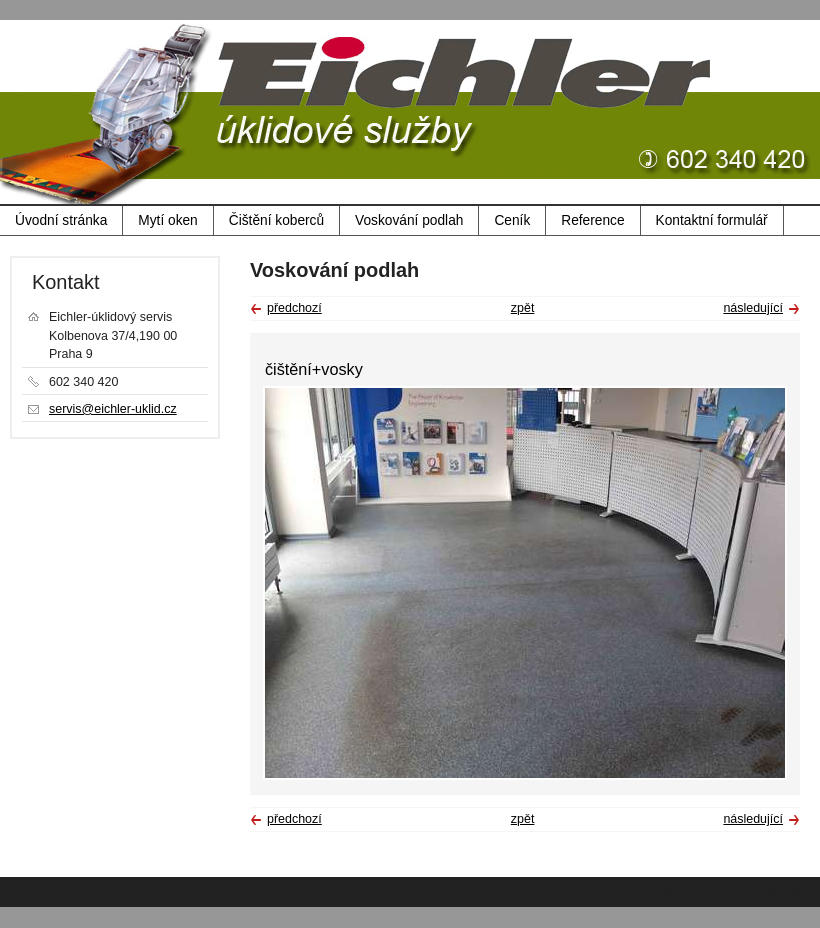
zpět (523, 308)
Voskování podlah (409, 220)
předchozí (294, 308)
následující (753, 308)
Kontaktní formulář (712, 220)
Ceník (512, 220)
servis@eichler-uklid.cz (113, 409)
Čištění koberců (276, 220)
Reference (592, 220)
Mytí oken (167, 220)
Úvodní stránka (61, 220)
